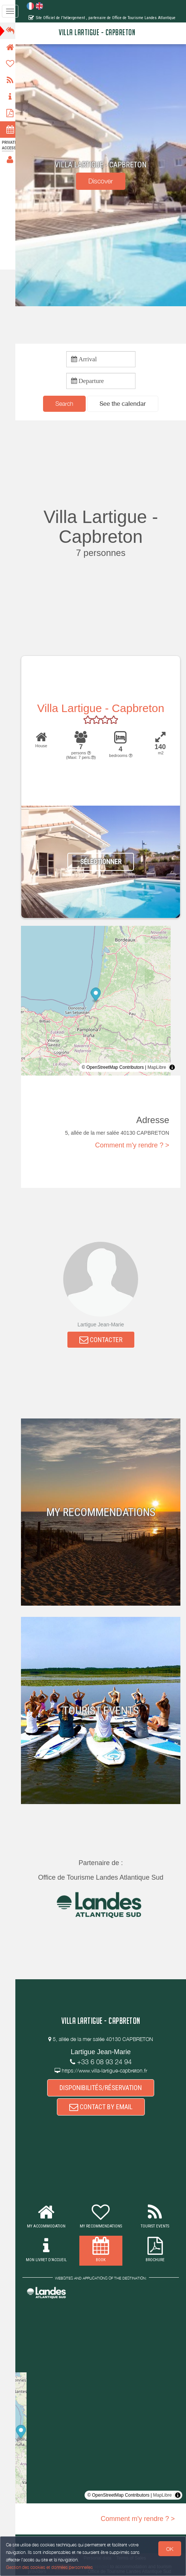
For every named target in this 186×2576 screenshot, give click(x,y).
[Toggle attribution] (172, 1067)
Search (67, 403)
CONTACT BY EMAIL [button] (103, 2108)
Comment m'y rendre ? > (132, 1145)
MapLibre (156, 1067)
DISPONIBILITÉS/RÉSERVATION (103, 2088)
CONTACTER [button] (103, 1340)
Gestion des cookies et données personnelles (49, 2567)
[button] (125, 404)
